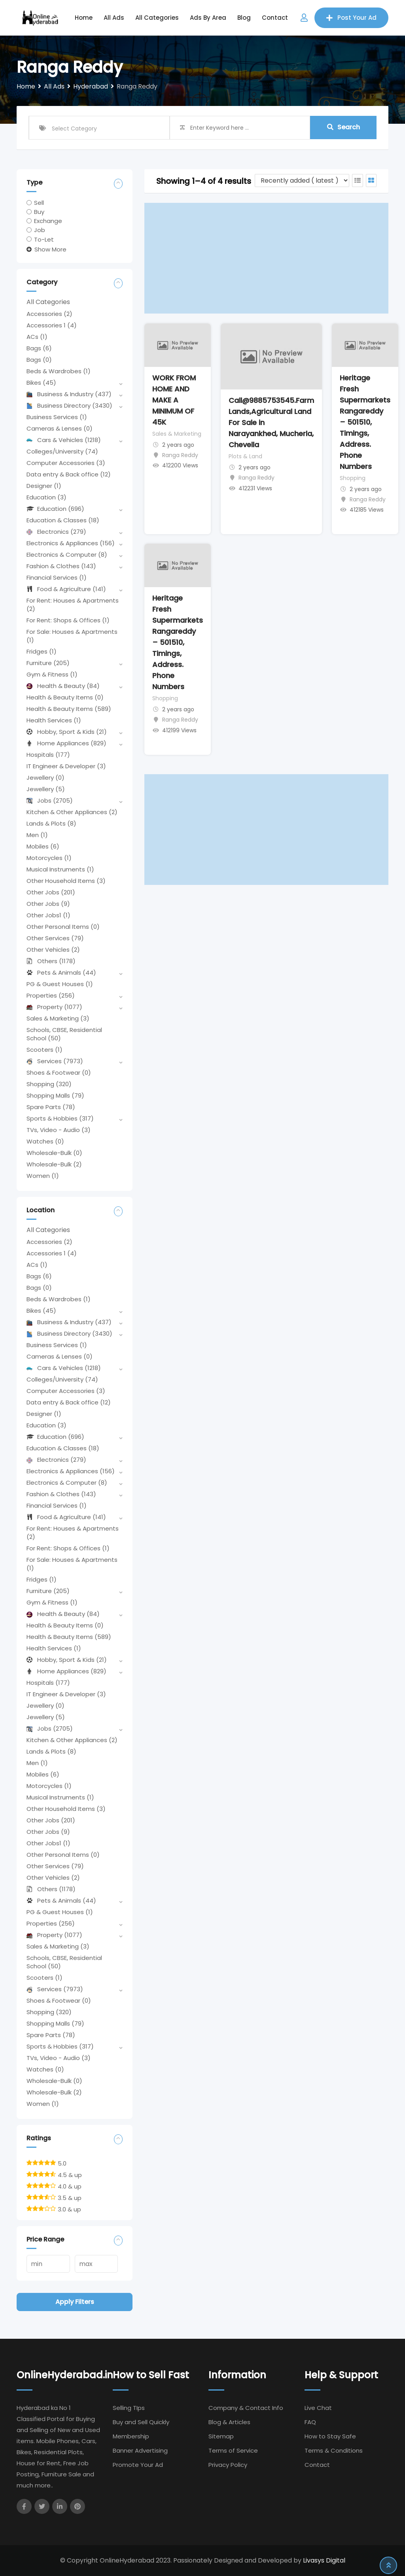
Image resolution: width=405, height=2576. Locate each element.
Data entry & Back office (68, 474)
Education (46, 497)
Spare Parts (50, 1107)
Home (84, 17)
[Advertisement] (266, 258)
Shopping (49, 1084)
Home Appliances (66, 743)
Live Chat (318, 2408)
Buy (39, 212)
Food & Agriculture (66, 589)
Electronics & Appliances (70, 543)
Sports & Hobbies (60, 1118)
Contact (275, 17)
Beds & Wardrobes (58, 371)
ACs (36, 337)
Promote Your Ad (138, 2465)
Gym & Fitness (52, 674)
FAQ (310, 2422)
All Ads (114, 17)
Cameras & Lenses (59, 428)
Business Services (56, 417)
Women (42, 1176)
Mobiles (42, 846)
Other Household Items (66, 881)
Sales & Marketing (57, 1018)
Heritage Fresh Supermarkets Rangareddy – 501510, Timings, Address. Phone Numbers (365, 422)
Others (51, 961)
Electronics (56, 531)
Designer (43, 486)
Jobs (49, 800)
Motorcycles (49, 858)
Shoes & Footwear (58, 1072)
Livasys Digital (324, 2560)
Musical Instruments (60, 869)
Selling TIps (129, 2408)
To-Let (44, 239)
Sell (39, 202)
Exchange (48, 221)
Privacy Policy (227, 2465)
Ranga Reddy (180, 455)
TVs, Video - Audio (58, 1130)
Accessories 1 (51, 325)
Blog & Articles (229, 2422)
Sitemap (221, 2436)
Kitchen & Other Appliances (71, 812)
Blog (244, 17)
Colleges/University (62, 451)
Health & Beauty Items (65, 697)
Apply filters (74, 2301)
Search (343, 127)
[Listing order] (302, 180)
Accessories (49, 314)
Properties (50, 995)
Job (39, 230)
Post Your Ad (351, 17)
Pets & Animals (61, 972)
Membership (131, 2436)
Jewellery (45, 777)
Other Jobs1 (48, 915)
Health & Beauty (63, 686)
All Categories (157, 17)
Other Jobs (50, 892)
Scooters (44, 1049)
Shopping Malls (55, 1095)
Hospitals (48, 754)
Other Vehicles (53, 949)
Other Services (55, 938)
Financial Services (56, 577)
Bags (39, 348)
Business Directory (69, 405)
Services (54, 1061)
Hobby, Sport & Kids (66, 732)
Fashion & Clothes (61, 566)
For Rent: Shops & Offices (68, 620)
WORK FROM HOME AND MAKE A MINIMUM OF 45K (174, 400)
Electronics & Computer (66, 554)
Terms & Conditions (334, 2450)
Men (37, 835)
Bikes (41, 382)
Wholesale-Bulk (54, 1153)
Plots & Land (245, 456)
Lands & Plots (51, 823)
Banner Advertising (140, 2450)
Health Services (53, 720)
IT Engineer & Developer (66, 766)
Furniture (48, 663)
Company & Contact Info (245, 2408)
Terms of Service (233, 2450)
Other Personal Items (63, 926)
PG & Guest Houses (59, 984)
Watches (45, 1141)
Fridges (41, 651)
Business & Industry (69, 394)
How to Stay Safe (330, 2436)
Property (54, 1007)
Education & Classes (62, 520)
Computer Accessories (65, 463)
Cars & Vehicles (63, 440)
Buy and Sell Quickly (141, 2422)
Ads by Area (208, 17)
